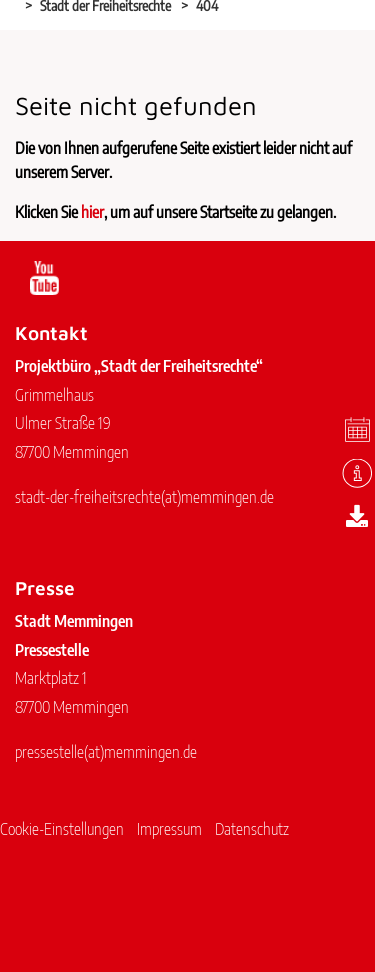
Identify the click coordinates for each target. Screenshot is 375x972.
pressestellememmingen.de (106, 752)
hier (92, 212)
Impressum (169, 829)
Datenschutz (252, 829)
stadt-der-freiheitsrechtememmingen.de (144, 497)
